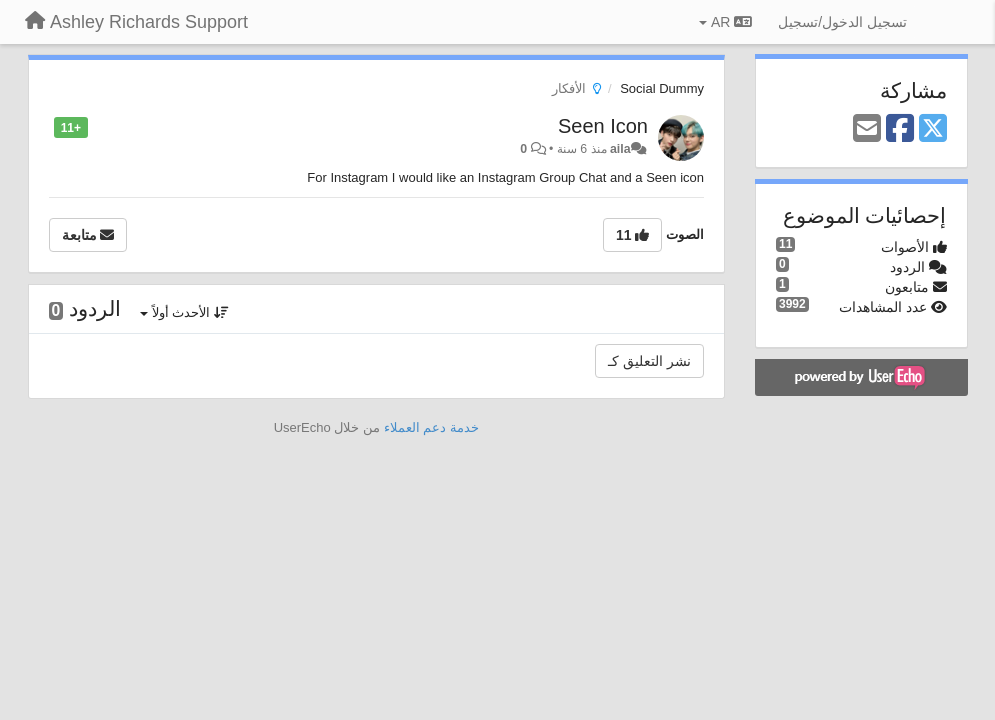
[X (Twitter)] (933, 129)
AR (725, 22)
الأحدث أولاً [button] (184, 312)
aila (620, 149)
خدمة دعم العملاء (431, 427)
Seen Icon (603, 126)
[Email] (867, 129)
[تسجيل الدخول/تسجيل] (842, 22)
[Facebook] (900, 129)
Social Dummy (662, 88)
